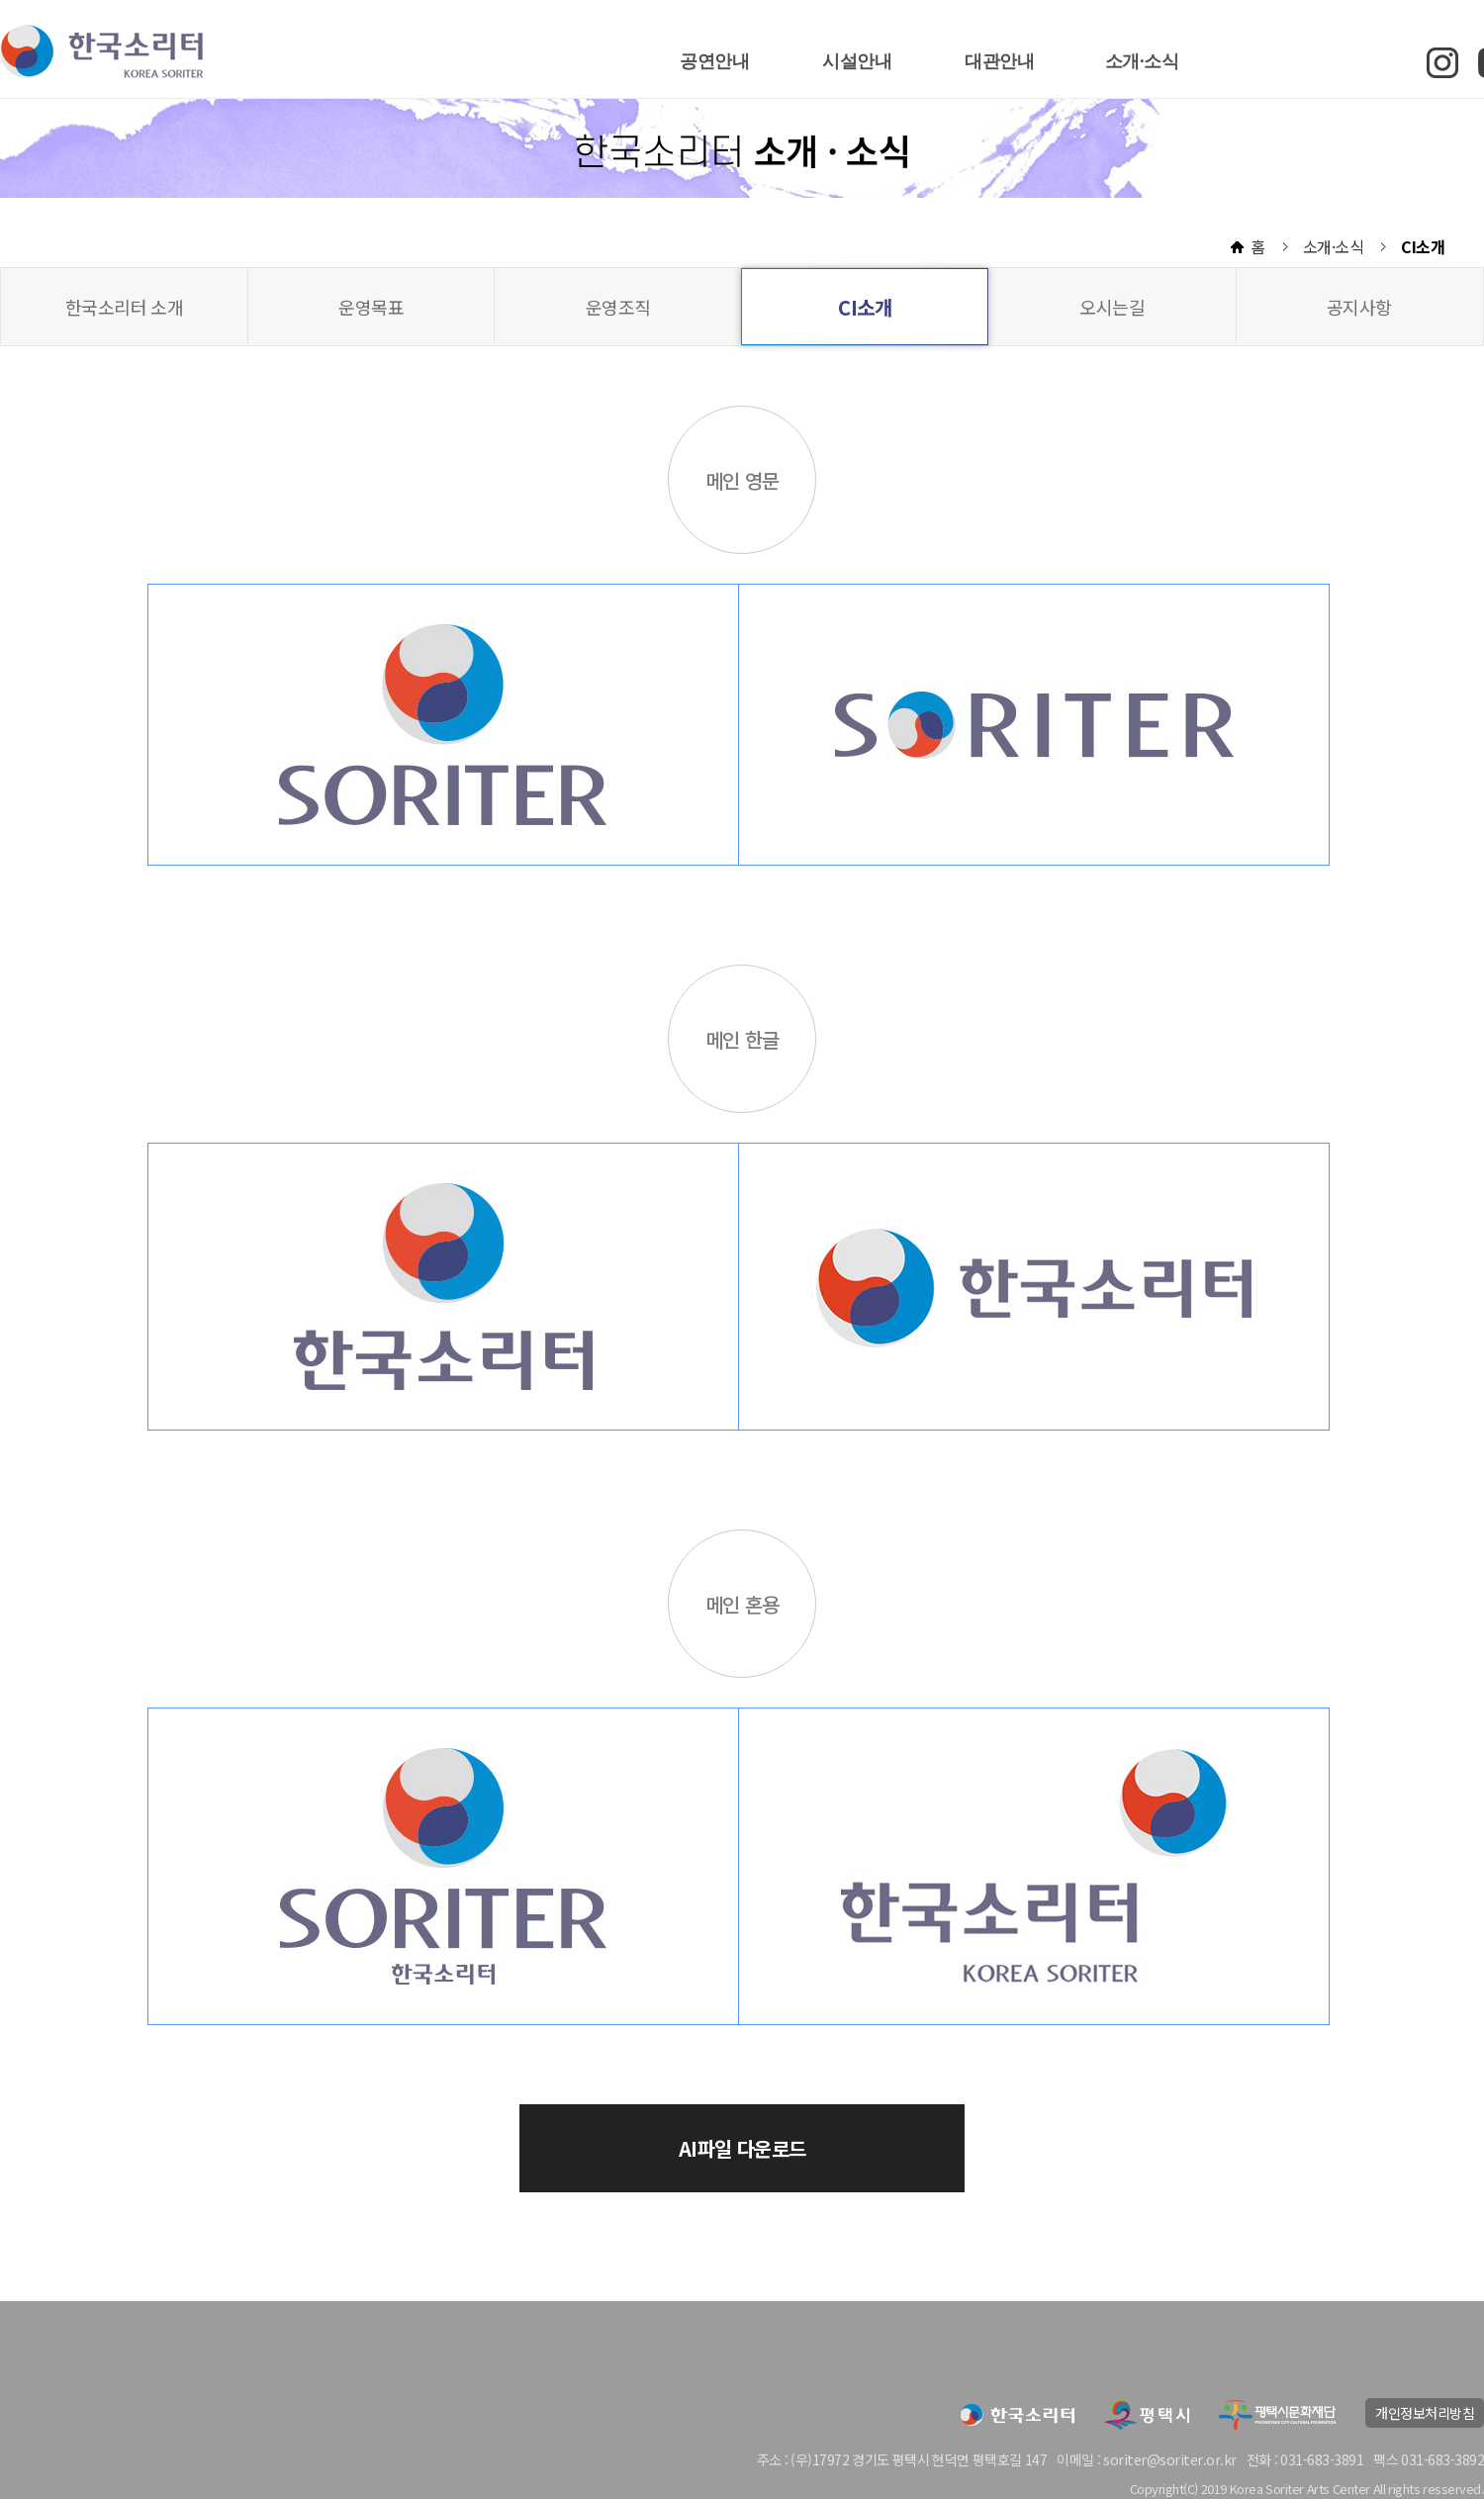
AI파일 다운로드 (742, 2148)
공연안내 (714, 61)
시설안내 (856, 61)
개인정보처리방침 (1424, 2413)
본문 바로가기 (0, 0)
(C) (1190, 2488)
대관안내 (999, 61)
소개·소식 (1142, 61)
